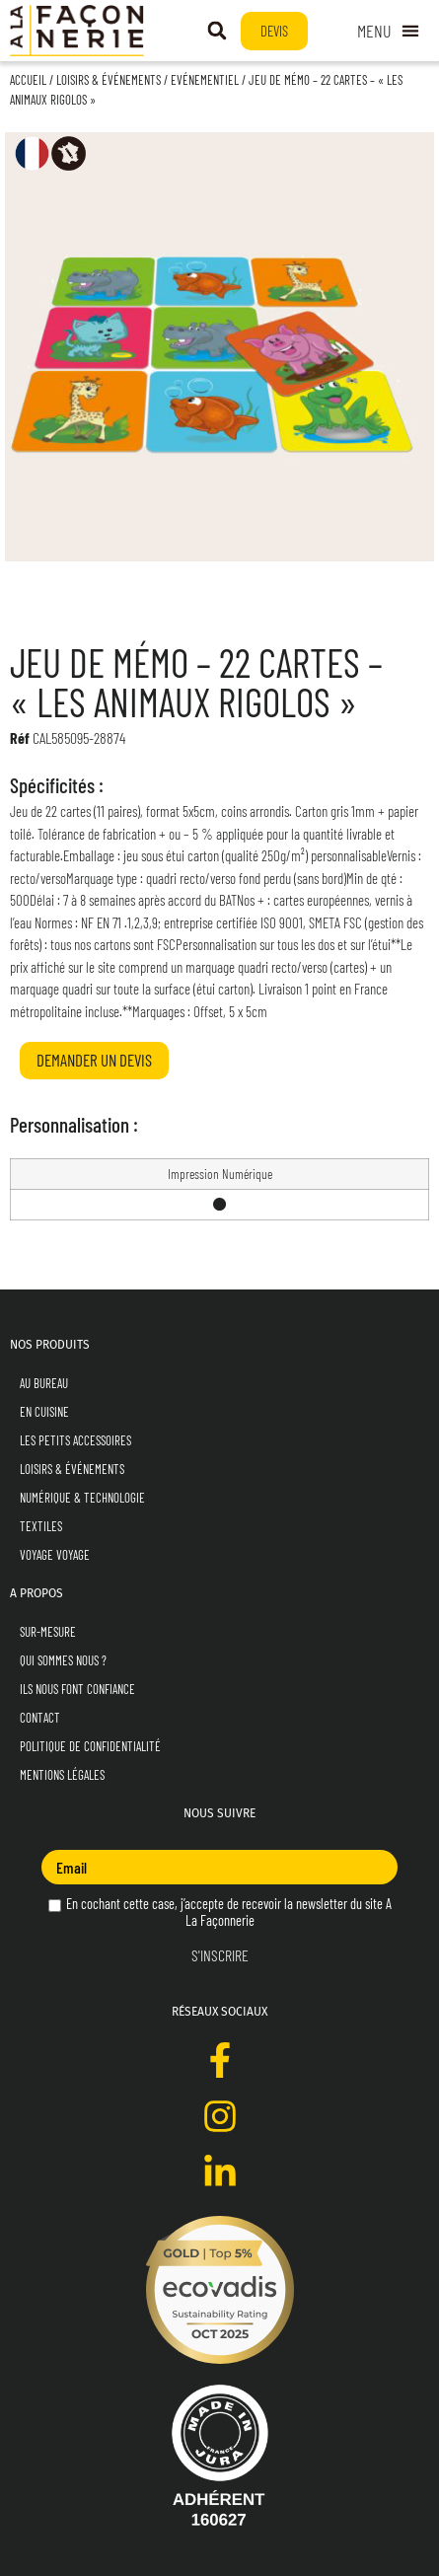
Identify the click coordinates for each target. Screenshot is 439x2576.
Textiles (41, 1526)
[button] (217, 30)
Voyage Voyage (55, 1555)
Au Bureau (44, 1383)
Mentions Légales (62, 1775)
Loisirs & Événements (108, 80)
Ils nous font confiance (77, 1689)
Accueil (28, 80)
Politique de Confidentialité (90, 1746)
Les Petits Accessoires (75, 1440)
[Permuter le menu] (388, 31)
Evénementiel (205, 80)
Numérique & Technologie (82, 1498)
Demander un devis (94, 1059)
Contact (40, 1718)
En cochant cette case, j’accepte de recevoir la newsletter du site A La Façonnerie (220, 1912)
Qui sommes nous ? (63, 1660)
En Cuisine (44, 1412)
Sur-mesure (48, 1632)
